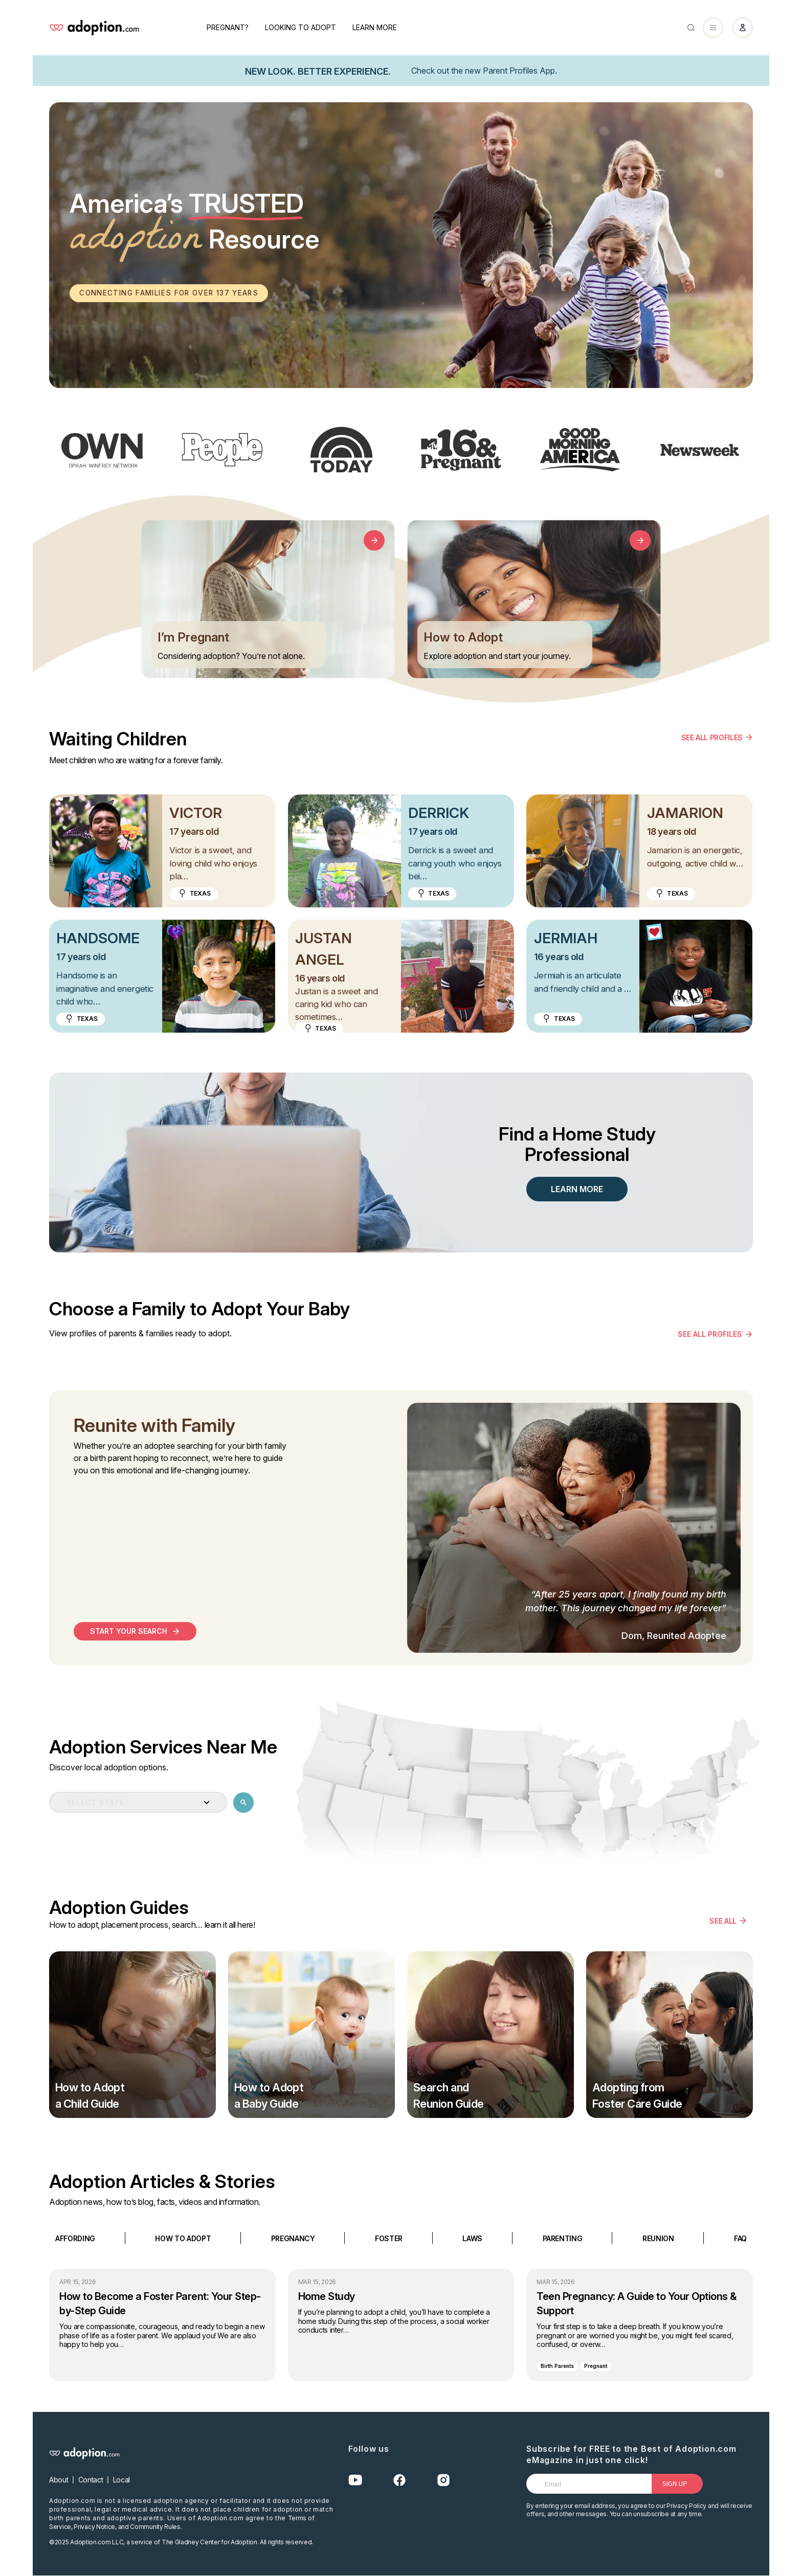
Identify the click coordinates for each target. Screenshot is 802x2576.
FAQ (740, 2238)
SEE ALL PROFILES (712, 737)
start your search (128, 1631)
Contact (90, 2480)
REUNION (658, 2238)
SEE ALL (723, 1921)
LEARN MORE (577, 1189)
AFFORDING (75, 2238)
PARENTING (563, 2238)
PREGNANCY (293, 2238)
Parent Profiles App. (520, 70)
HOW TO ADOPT (183, 2238)
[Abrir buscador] (691, 27)
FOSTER (389, 2238)
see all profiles (710, 1334)
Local (121, 2480)
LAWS (472, 2238)
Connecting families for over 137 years (173, 293)
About (58, 2480)
